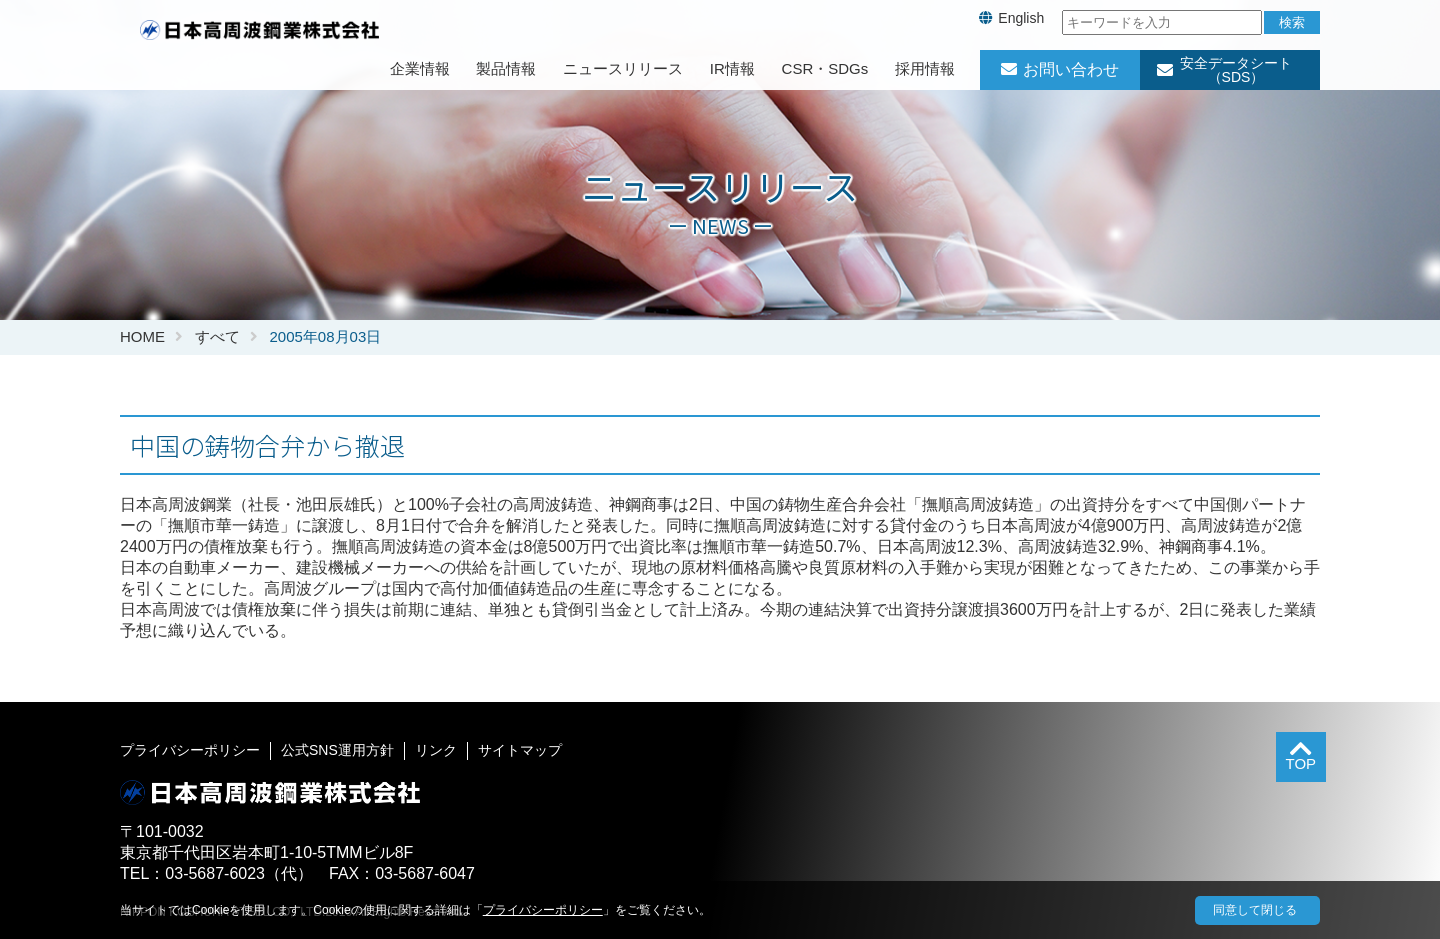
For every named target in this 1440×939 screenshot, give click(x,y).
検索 (1292, 22)
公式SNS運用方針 (337, 750)
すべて (217, 336)
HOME (142, 336)
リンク (436, 750)
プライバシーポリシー (190, 750)
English (1021, 18)
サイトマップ (520, 750)
